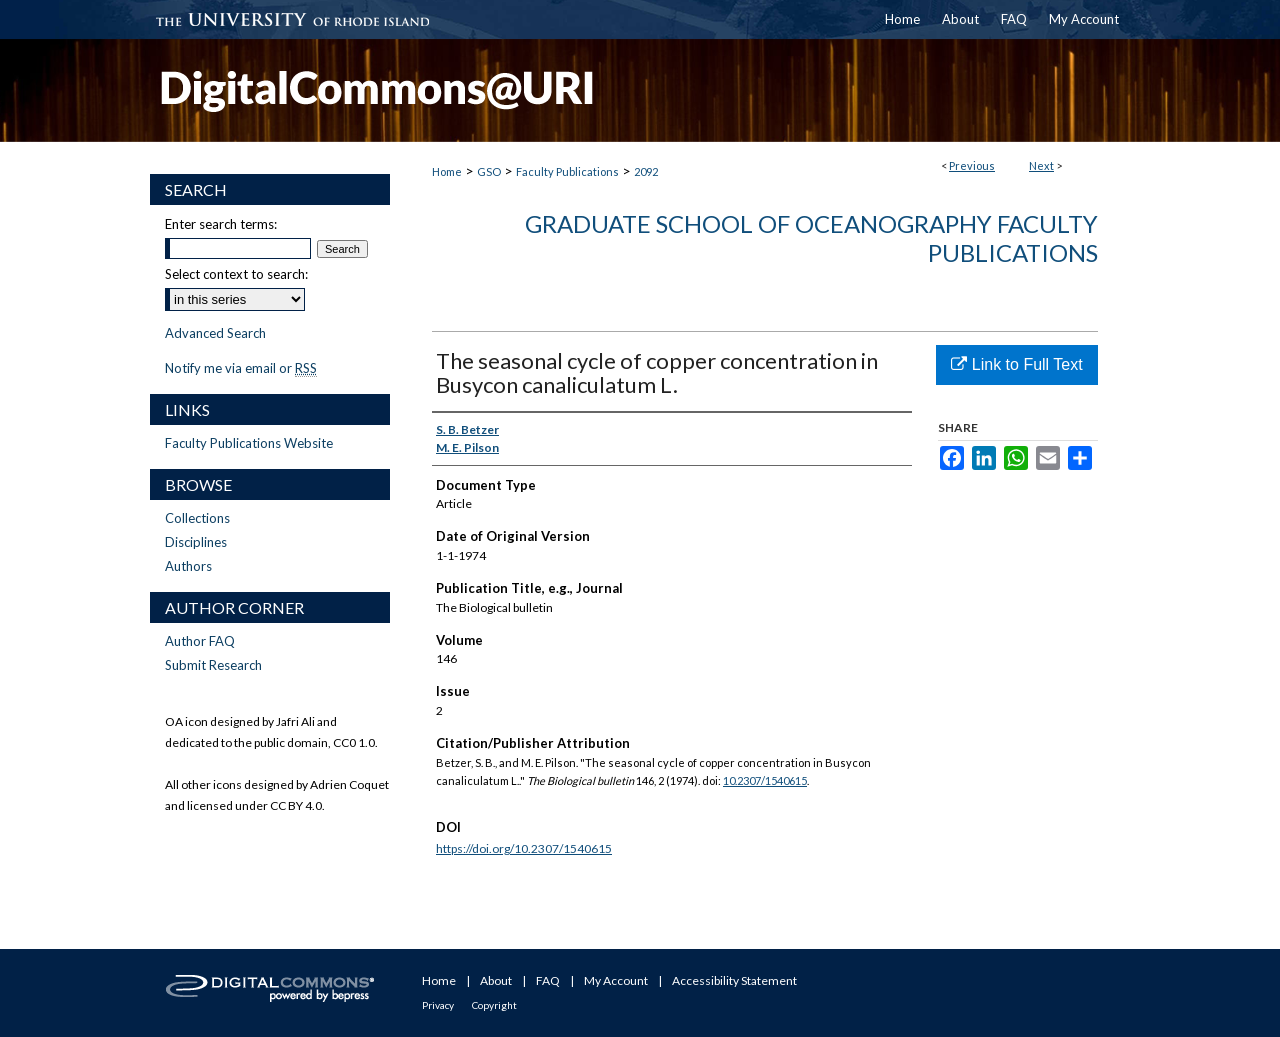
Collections (197, 518)
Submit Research (213, 665)
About (496, 980)
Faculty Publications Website (249, 443)
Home (447, 171)
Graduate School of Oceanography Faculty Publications (811, 238)
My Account (616, 980)
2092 (646, 171)
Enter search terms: (221, 224)
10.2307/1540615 (765, 780)
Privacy (438, 1005)
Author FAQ (200, 641)
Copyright (494, 1005)
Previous (972, 165)
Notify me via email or (241, 368)
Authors (188, 566)
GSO (489, 171)
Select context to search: (236, 274)
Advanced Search (215, 333)
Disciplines (196, 542)
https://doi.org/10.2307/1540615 (524, 848)
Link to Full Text (1016, 364)
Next (1041, 165)
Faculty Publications (567, 171)
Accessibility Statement (734, 980)
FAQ (548, 980)
